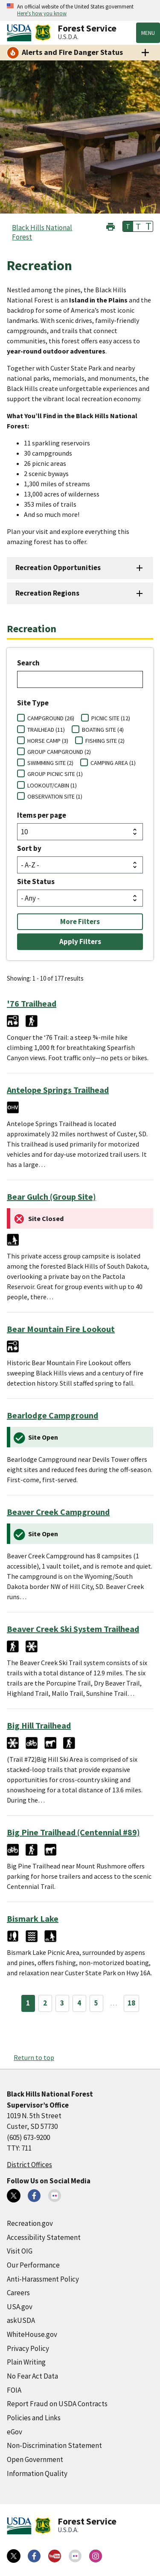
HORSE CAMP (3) (47, 741)
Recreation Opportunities (58, 567)
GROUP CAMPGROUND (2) (59, 752)
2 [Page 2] (45, 2003)
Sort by (29, 848)
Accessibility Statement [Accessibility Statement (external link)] (44, 2237)
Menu (148, 33)
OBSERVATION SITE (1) (54, 796)
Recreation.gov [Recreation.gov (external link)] (30, 2223)
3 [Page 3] (62, 2003)
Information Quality (37, 2473)
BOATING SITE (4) (103, 729)
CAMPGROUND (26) (50, 718)
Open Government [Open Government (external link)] (35, 2459)
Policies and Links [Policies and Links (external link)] (34, 2417)
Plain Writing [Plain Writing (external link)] (26, 2362)
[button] (110, 226)
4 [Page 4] (79, 2003)
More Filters (80, 921)
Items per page (41, 815)
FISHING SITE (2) (105, 741)
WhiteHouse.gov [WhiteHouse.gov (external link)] (32, 2334)
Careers (18, 2292)
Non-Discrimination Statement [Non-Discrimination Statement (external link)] (54, 2445)
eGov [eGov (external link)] (14, 2431)
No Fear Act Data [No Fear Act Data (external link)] (32, 2376)
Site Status (36, 881)
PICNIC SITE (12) (110, 718)
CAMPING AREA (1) (113, 763)
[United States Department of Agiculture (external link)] (21, 32)
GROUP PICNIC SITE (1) (55, 774)
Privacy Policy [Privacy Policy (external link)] (28, 2348)
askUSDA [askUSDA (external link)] (21, 2320)
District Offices (29, 2164)
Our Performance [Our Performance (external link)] (33, 2265)
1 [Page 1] (28, 2003)
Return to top (34, 2057)
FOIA (14, 2390)
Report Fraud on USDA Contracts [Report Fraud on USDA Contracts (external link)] (57, 2403)
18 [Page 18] (131, 2003)
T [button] (128, 226)
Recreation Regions (47, 593)
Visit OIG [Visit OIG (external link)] (19, 2251)
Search (28, 663)
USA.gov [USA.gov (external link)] (19, 2306)
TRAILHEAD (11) (46, 729)
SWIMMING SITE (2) (50, 763)
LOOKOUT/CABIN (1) (52, 785)
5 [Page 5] (96, 2003)
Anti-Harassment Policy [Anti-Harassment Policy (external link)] (43, 2279)
